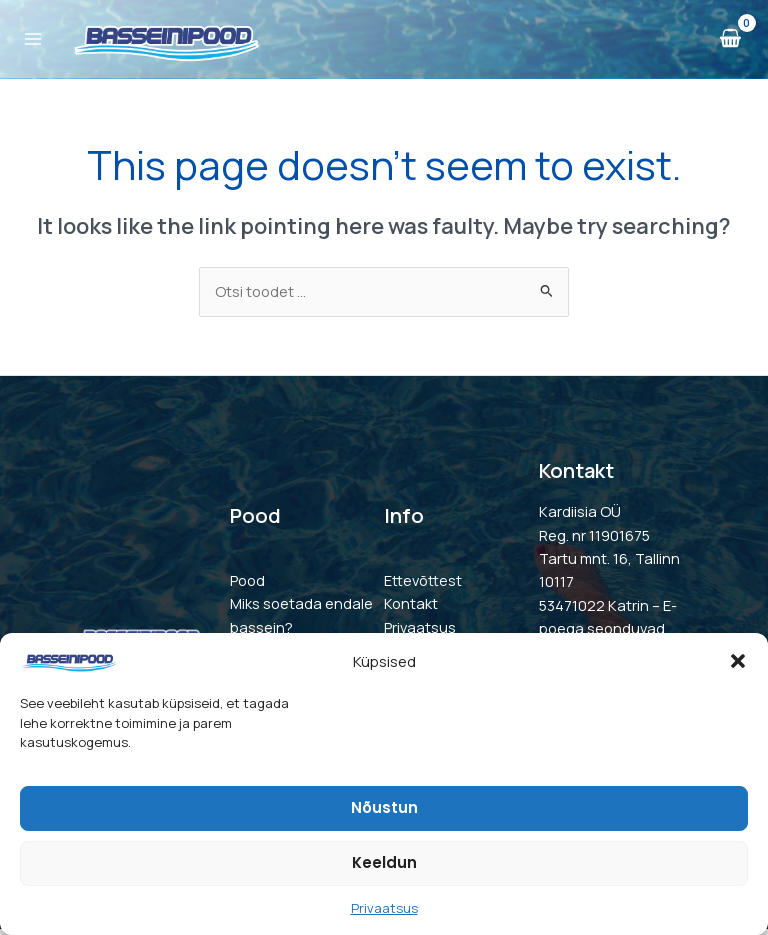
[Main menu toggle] (36, 43)
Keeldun (384, 862)
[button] (738, 661)
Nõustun (384, 807)
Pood (247, 587)
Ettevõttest (423, 587)
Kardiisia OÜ (580, 518)
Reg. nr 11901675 (594, 541)
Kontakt (411, 610)
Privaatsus (384, 908)
